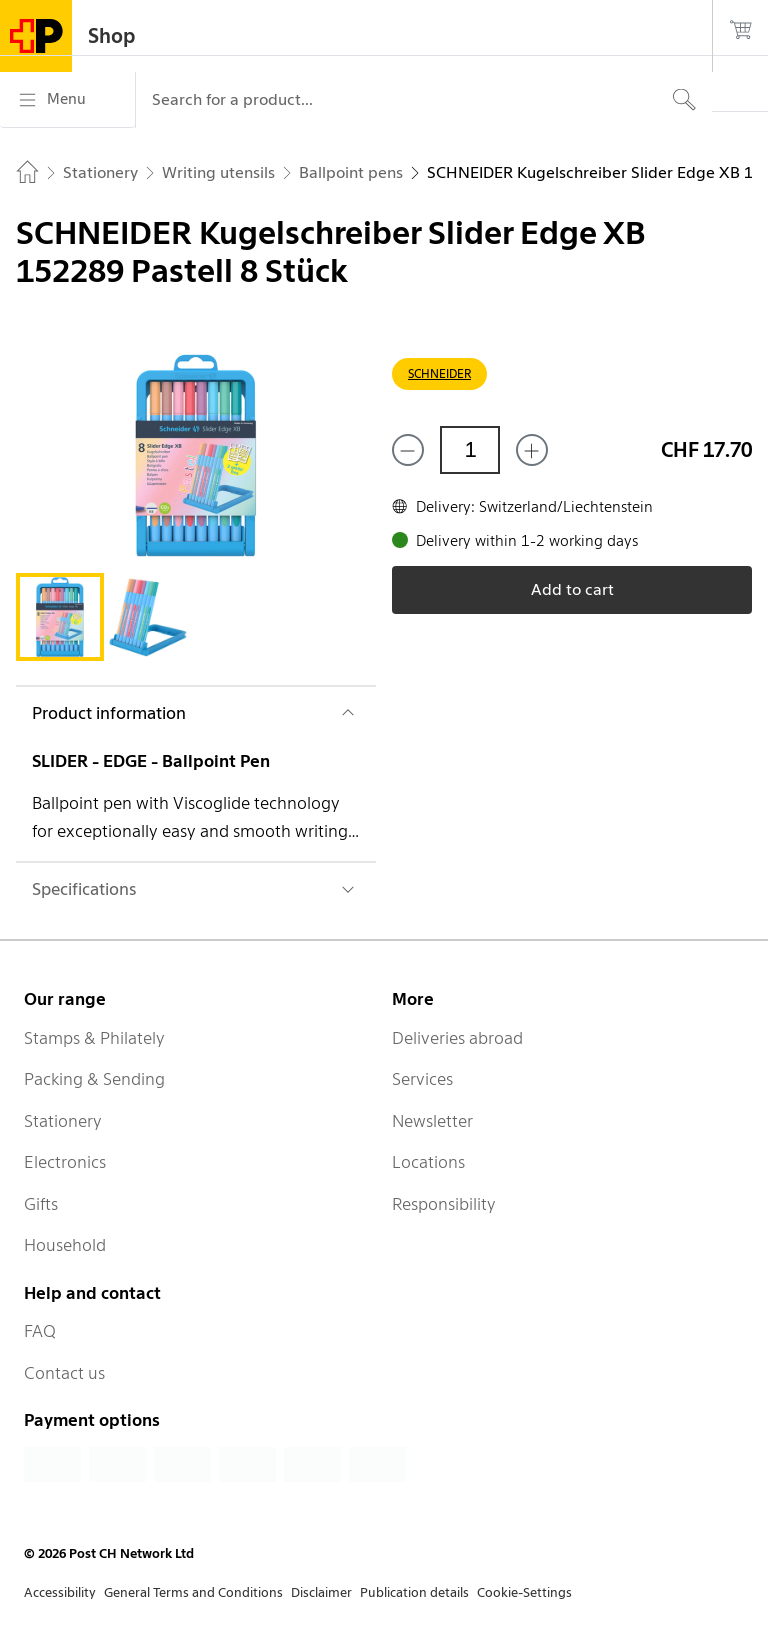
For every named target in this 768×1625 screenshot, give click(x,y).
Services (422, 1079)
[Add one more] (532, 450)
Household (65, 1245)
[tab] (60, 617)
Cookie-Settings (524, 1592)
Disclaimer (321, 1592)
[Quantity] (470, 450)
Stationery (63, 1121)
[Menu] (67, 100)
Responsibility (444, 1204)
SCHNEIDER (439, 373)
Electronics (65, 1162)
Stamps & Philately (94, 1038)
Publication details (414, 1592)
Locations (428, 1162)
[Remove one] (408, 450)
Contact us (64, 1373)
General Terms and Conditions (193, 1592)
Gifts (41, 1204)
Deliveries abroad (457, 1038)
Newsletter (432, 1121)
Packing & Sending (94, 1079)
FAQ (40, 1331)
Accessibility (60, 1592)
